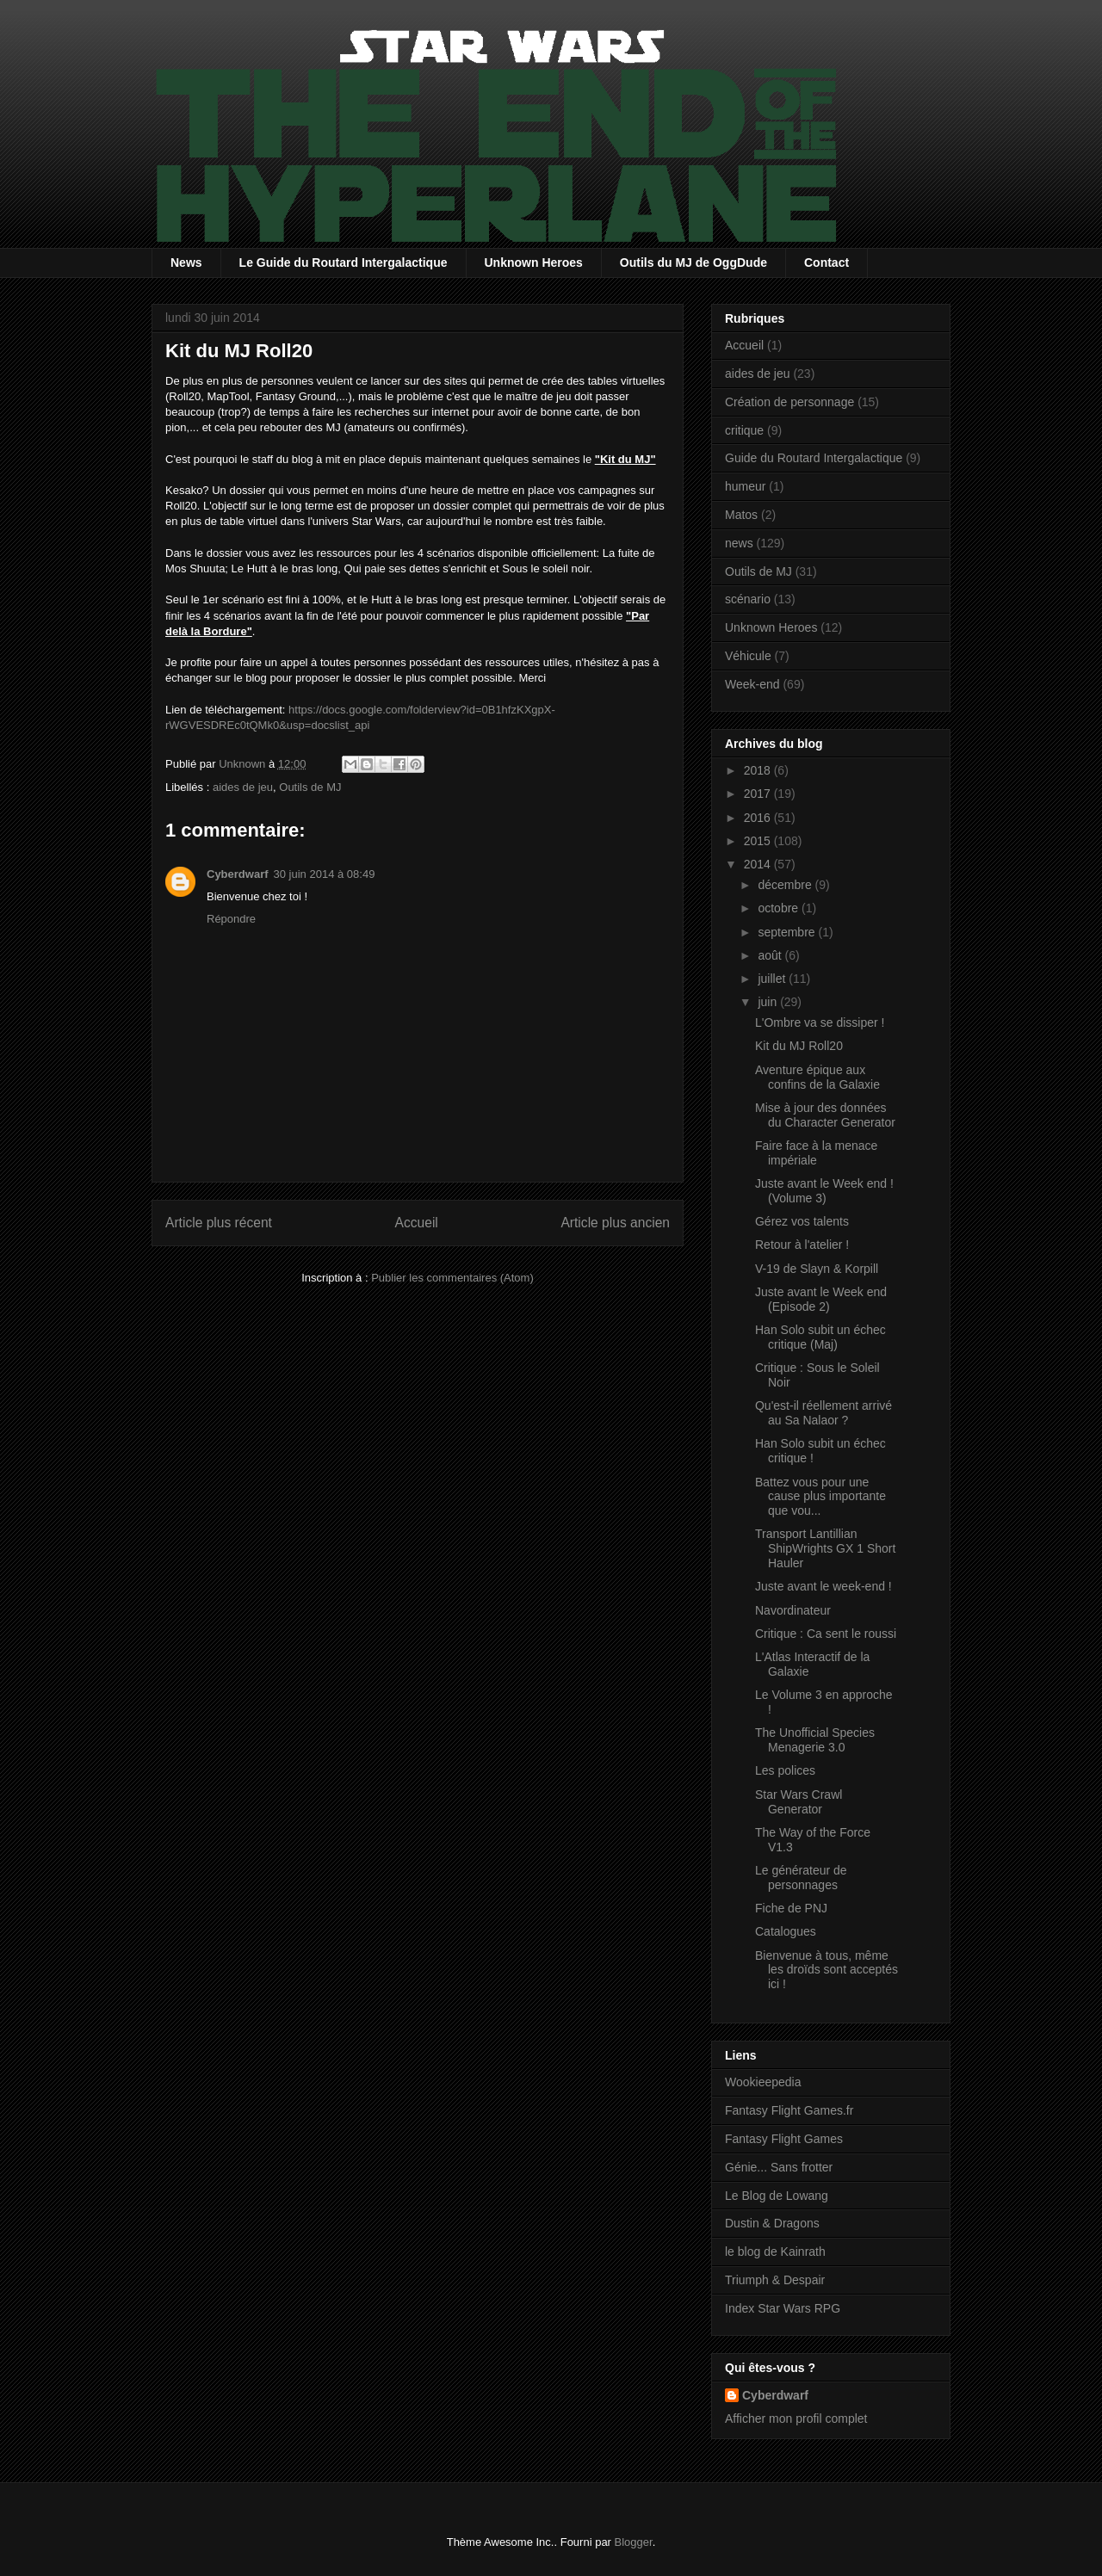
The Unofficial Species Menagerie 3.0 (815, 1740)
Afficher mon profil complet (796, 2418)
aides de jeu (243, 787)
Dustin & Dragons (772, 2223)
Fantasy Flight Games (784, 2139)
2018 (759, 770)
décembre (786, 885)
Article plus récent (218, 1222)
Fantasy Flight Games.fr (789, 2110)
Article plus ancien (615, 1222)
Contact (826, 262)
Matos (741, 515)
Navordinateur (793, 1610)
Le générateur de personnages (801, 1877)
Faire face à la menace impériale (816, 1153)
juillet (773, 978)
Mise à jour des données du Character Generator (825, 1115)
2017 (759, 793)
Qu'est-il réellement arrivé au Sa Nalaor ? (823, 1413)
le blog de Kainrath (775, 2251)
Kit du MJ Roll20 (799, 1046)
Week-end (752, 684)
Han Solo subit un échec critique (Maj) (820, 1337)
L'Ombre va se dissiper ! (820, 1022)
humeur (745, 486)
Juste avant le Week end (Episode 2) (821, 1299)
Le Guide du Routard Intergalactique (343, 262)
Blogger (634, 2542)
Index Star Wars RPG (782, 2308)
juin (769, 1002)
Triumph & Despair (775, 2280)
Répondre (231, 918)
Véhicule (748, 656)
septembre (788, 932)
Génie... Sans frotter (779, 2167)
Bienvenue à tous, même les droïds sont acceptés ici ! (826, 1970)
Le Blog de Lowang (776, 2195)
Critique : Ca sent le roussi (825, 1633)
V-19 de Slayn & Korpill (816, 1269)
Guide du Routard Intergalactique (813, 458)
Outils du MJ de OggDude (693, 262)
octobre (780, 908)
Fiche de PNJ (791, 1908)
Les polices (785, 1770)
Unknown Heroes (534, 262)
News (186, 262)
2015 (759, 841)
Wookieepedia (763, 2082)
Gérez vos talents (802, 1221)
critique (744, 430)
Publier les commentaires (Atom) (452, 1277)
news (739, 543)
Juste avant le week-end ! (823, 1586)
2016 (759, 818)
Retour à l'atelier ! (802, 1244)
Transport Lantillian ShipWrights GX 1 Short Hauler (825, 1548)
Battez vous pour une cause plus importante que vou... (820, 1496)
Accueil (416, 1222)
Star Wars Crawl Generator (798, 1802)
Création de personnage (789, 402)
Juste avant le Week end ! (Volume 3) (824, 1191)
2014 (759, 864)
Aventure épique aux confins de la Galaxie (817, 1077)
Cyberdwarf (238, 874)
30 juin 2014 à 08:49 (324, 874)
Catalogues (785, 1931)
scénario (748, 599)
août (771, 955)
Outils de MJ (310, 787)
